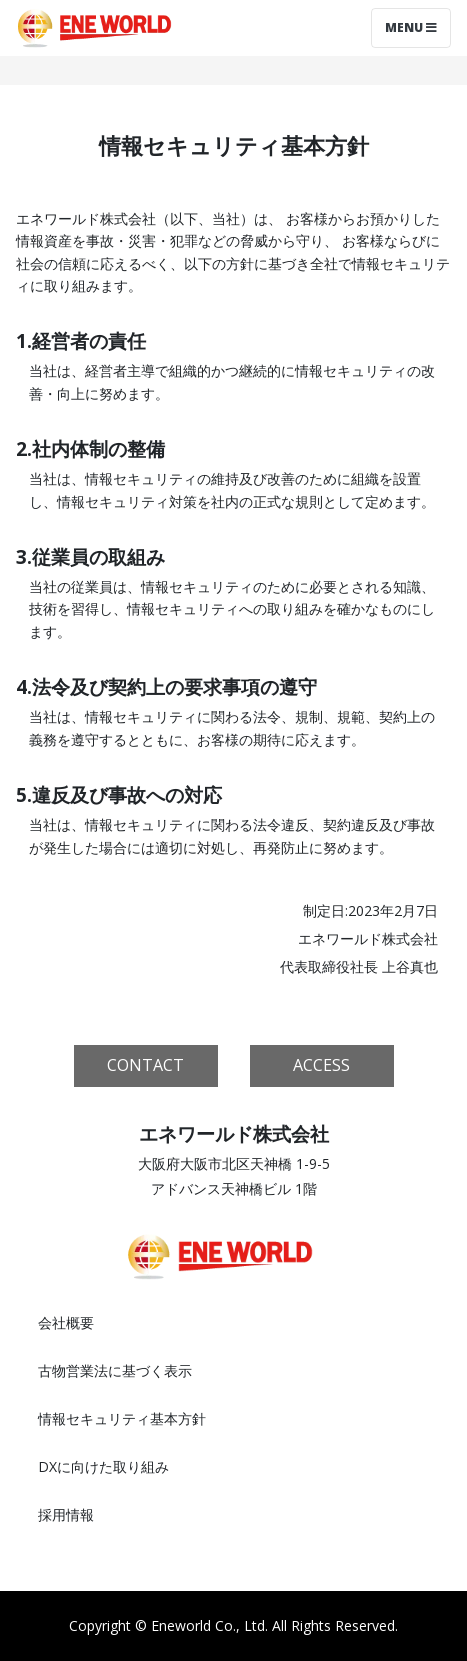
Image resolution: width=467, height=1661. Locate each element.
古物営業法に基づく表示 (115, 1370)
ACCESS (321, 1065)
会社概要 (66, 1322)
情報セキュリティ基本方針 (122, 1418)
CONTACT (145, 1065)
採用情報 (66, 1514)
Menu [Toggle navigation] (411, 27)
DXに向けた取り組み (103, 1466)
